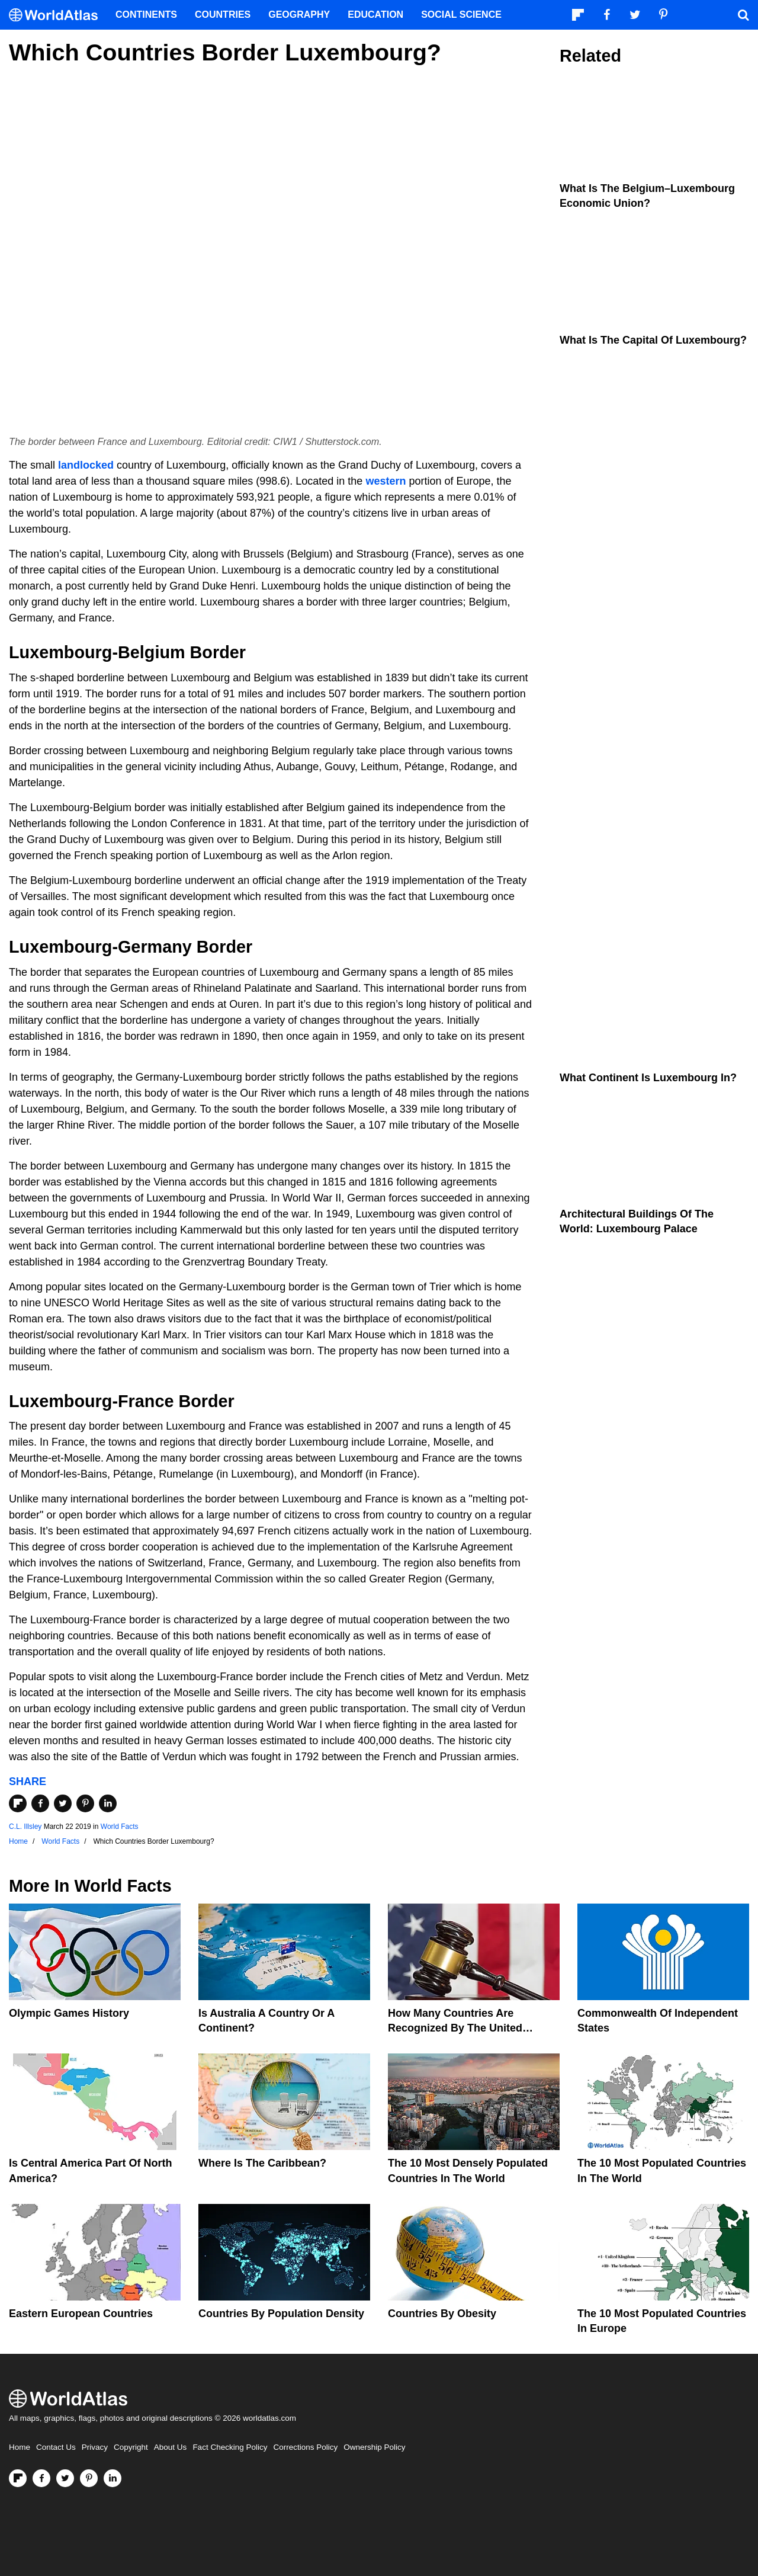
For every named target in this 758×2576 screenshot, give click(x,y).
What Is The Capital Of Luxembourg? (653, 340)
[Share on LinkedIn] (108, 1803)
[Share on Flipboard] (18, 1803)
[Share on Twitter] (63, 1803)
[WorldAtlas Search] (743, 15)
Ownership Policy (374, 2447)
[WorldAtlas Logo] (58, 15)
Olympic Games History (69, 2013)
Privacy (95, 2447)
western (385, 481)
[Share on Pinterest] (85, 1803)
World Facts (120, 1826)
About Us (170, 2447)
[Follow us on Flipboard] (18, 2478)
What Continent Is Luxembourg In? (648, 1078)
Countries (222, 14)
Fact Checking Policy (229, 2447)
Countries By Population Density (281, 2313)
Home (19, 2447)
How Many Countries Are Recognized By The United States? (455, 2028)
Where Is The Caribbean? (262, 2163)
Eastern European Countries (81, 2313)
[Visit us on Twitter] (65, 2478)
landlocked (86, 465)
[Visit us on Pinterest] (89, 2478)
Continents (146, 14)
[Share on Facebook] (40, 1803)
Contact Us (56, 2447)
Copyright (131, 2447)
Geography (299, 14)
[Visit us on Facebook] (41, 2478)
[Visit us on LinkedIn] (112, 2478)
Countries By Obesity (442, 2313)
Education (375, 14)
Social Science (461, 14)
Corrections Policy (305, 2447)
